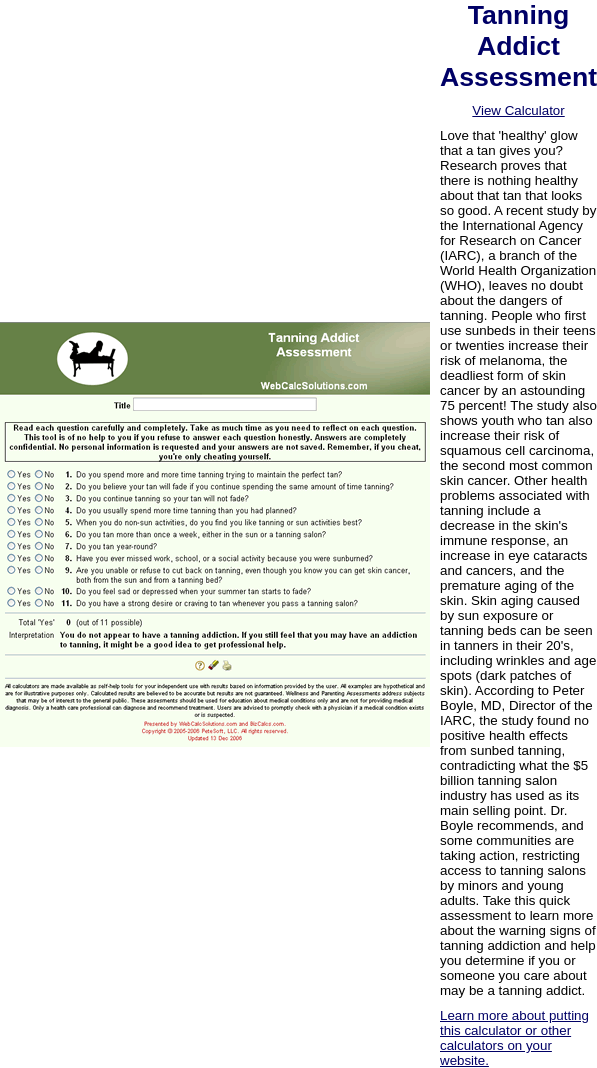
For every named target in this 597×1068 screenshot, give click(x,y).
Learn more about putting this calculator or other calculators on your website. (514, 1038)
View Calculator (518, 110)
